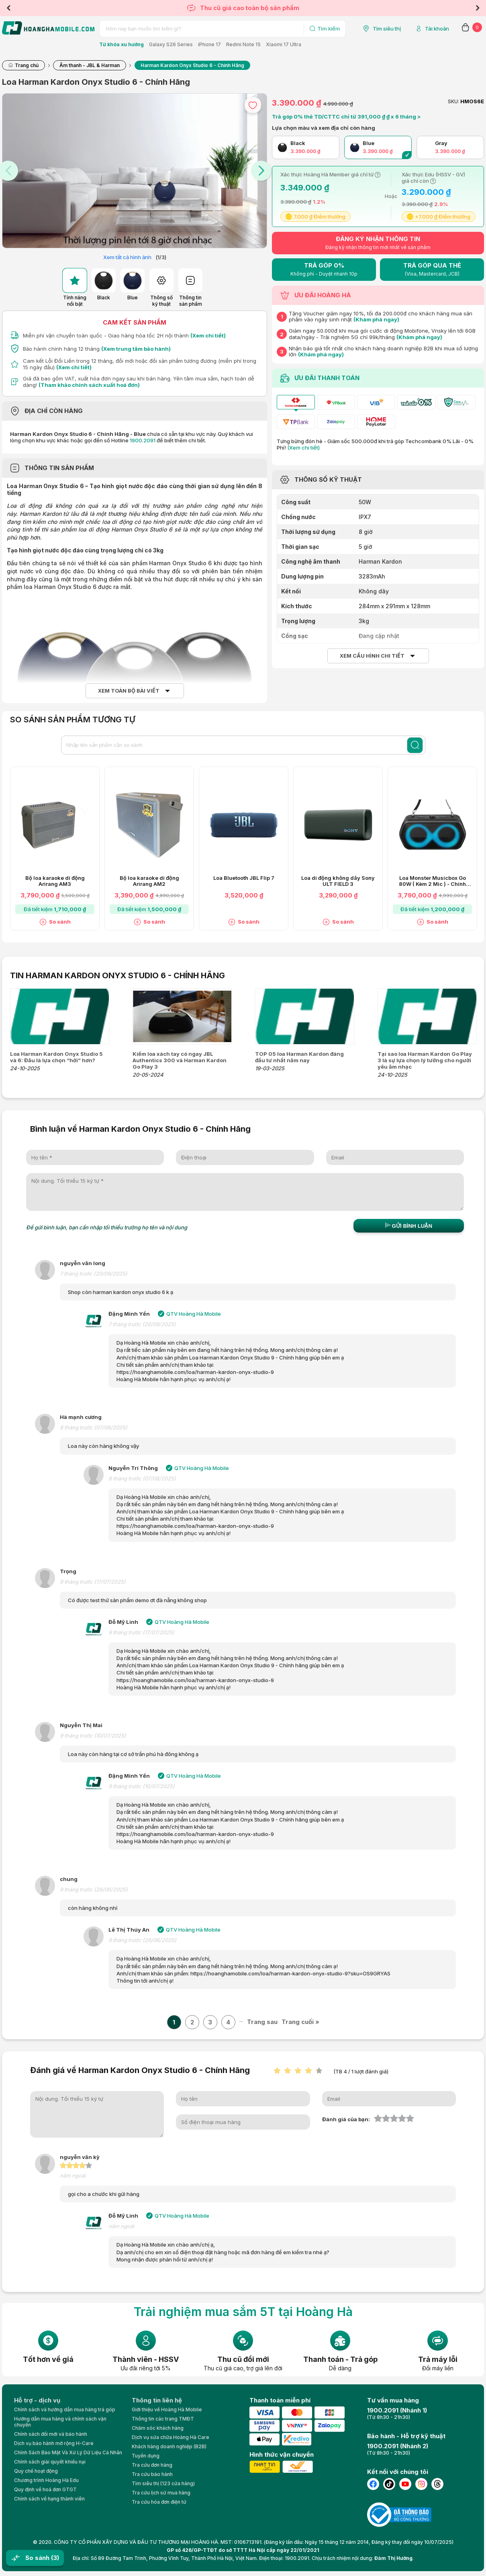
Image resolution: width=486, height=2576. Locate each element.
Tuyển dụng (145, 2456)
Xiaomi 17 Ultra (283, 44)
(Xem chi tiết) (208, 335)
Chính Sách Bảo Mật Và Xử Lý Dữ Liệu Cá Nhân (68, 2452)
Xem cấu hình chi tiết (372, 656)
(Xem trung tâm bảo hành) (136, 349)
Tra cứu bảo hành (152, 2474)
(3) (55, 2558)
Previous (8, 8)
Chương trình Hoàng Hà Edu (46, 2480)
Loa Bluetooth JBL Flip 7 (243, 878)
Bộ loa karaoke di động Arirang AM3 (55, 881)
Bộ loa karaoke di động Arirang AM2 (149, 881)
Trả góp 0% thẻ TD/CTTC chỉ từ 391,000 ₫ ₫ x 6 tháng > (346, 116)
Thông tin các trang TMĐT (163, 2419)
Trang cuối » (300, 2022)
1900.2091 (142, 440)
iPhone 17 (209, 44)
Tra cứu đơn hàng (152, 2465)
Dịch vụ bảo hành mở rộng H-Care (54, 2443)
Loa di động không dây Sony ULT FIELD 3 (338, 881)
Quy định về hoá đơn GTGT (45, 2489)
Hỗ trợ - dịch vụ (37, 2400)
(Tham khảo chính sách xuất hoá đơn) (89, 385)
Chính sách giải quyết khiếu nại (50, 2462)
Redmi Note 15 (243, 44)
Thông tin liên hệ (157, 2400)
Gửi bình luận (408, 1226)
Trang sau (262, 2022)
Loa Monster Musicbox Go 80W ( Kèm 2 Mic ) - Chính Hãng (432, 881)
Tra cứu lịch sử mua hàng (161, 2493)
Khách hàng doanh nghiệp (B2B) (169, 2446)
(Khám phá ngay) (376, 319)
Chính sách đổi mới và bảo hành (50, 2434)
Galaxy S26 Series (171, 44)
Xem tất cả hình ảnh (127, 257)
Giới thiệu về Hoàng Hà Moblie (167, 2409)
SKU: (453, 101)
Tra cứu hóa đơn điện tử (159, 2502)
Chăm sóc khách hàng (158, 2428)
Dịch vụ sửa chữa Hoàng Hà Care (170, 2437)
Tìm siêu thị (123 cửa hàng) (163, 2483)
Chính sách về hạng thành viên (49, 2499)
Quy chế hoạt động (36, 2471)
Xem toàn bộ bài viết (128, 691)
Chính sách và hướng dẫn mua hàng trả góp (64, 2409)
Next (477, 8)
